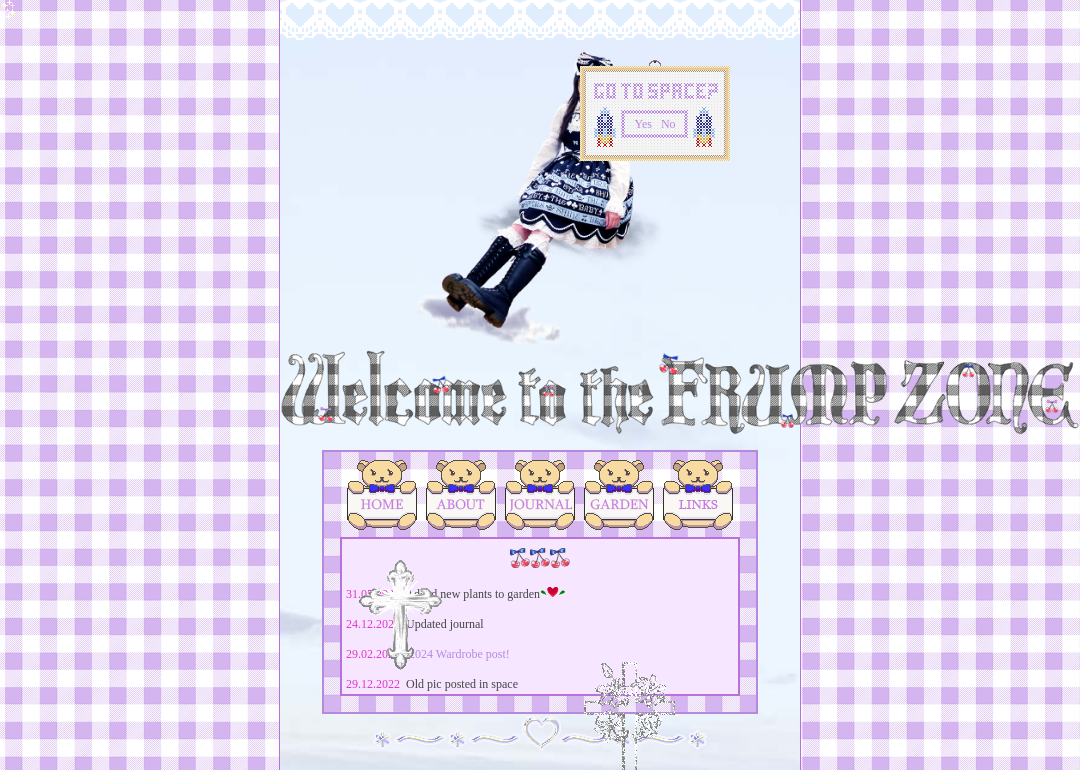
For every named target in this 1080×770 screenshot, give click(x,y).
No (668, 124)
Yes (642, 124)
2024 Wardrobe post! (459, 654)
